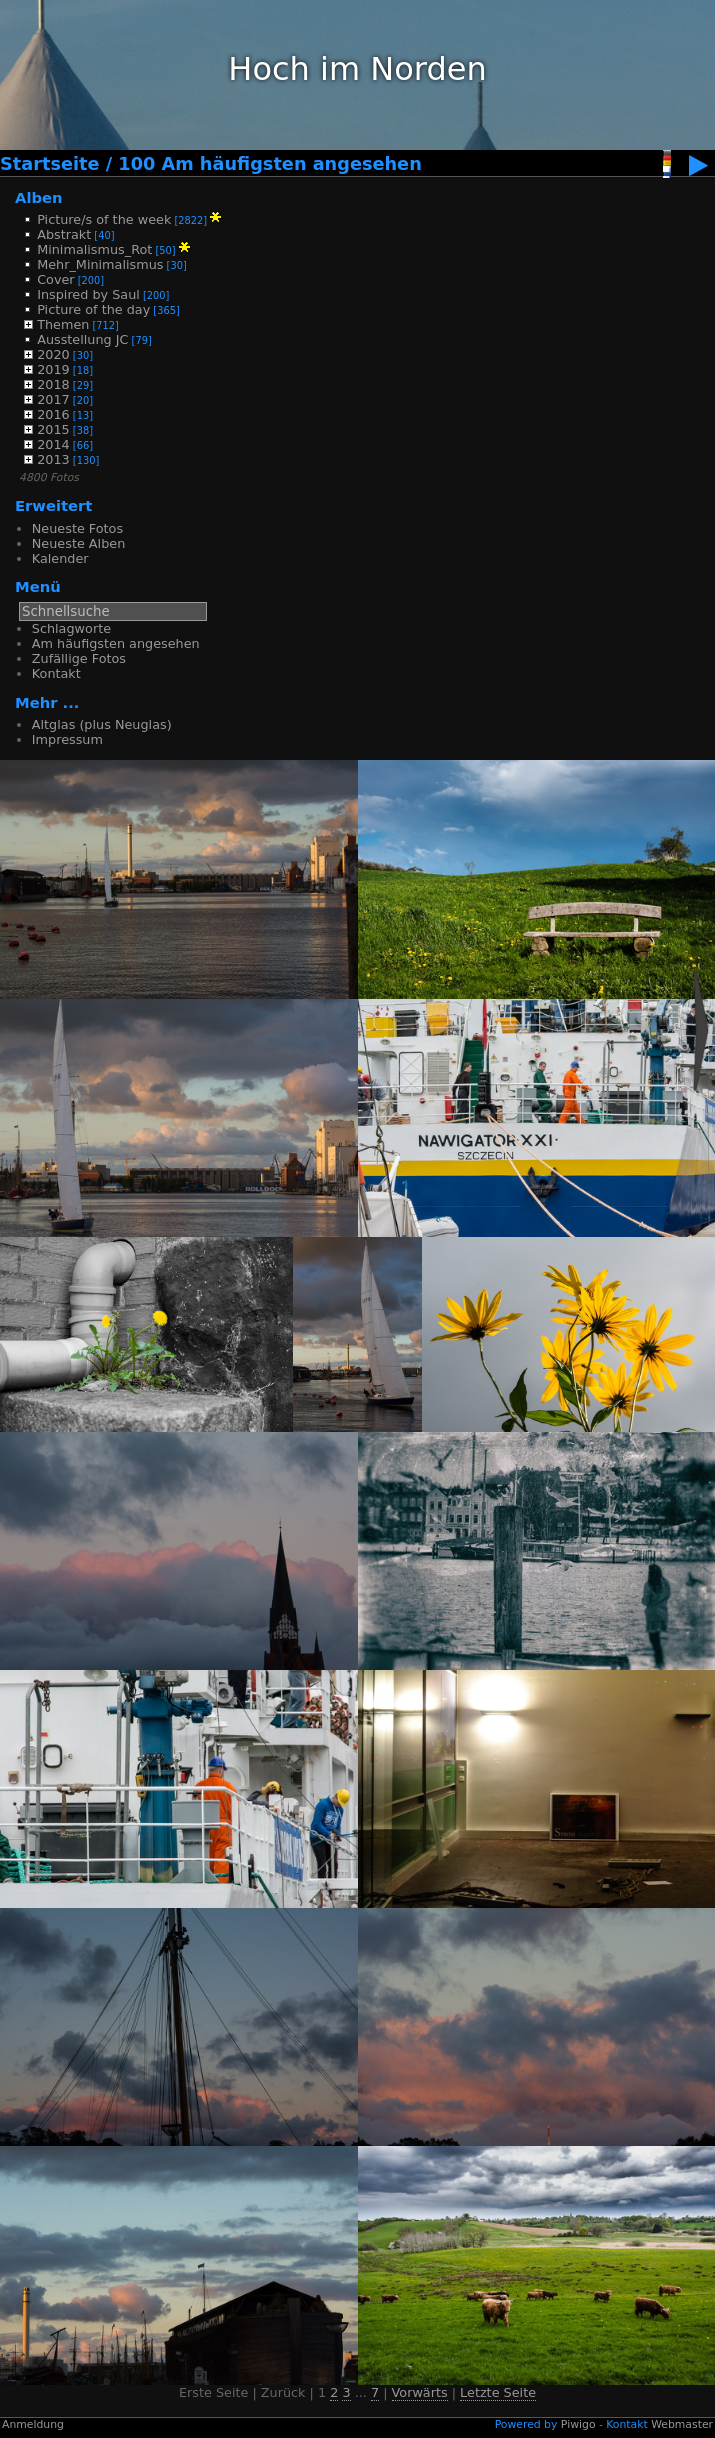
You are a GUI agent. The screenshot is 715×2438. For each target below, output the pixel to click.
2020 (53, 354)
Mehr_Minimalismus (100, 264)
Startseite (50, 164)
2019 (53, 369)
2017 (53, 399)
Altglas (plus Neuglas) (102, 724)
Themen (63, 324)
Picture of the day (93, 309)
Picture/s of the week (104, 219)
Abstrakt (64, 234)
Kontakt (56, 673)
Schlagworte (71, 628)
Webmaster (682, 2424)
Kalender (60, 558)
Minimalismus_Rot (94, 249)
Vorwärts (420, 2392)
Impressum (67, 739)
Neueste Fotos (77, 528)
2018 (53, 384)
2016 (53, 414)
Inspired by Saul (88, 294)
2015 (53, 429)
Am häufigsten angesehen (116, 643)
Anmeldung (33, 2424)
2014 (53, 444)
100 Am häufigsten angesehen (269, 164)
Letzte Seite (498, 2392)
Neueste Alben (78, 543)
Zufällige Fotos (79, 658)
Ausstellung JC (82, 339)
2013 (53, 459)
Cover (55, 279)
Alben (39, 197)
